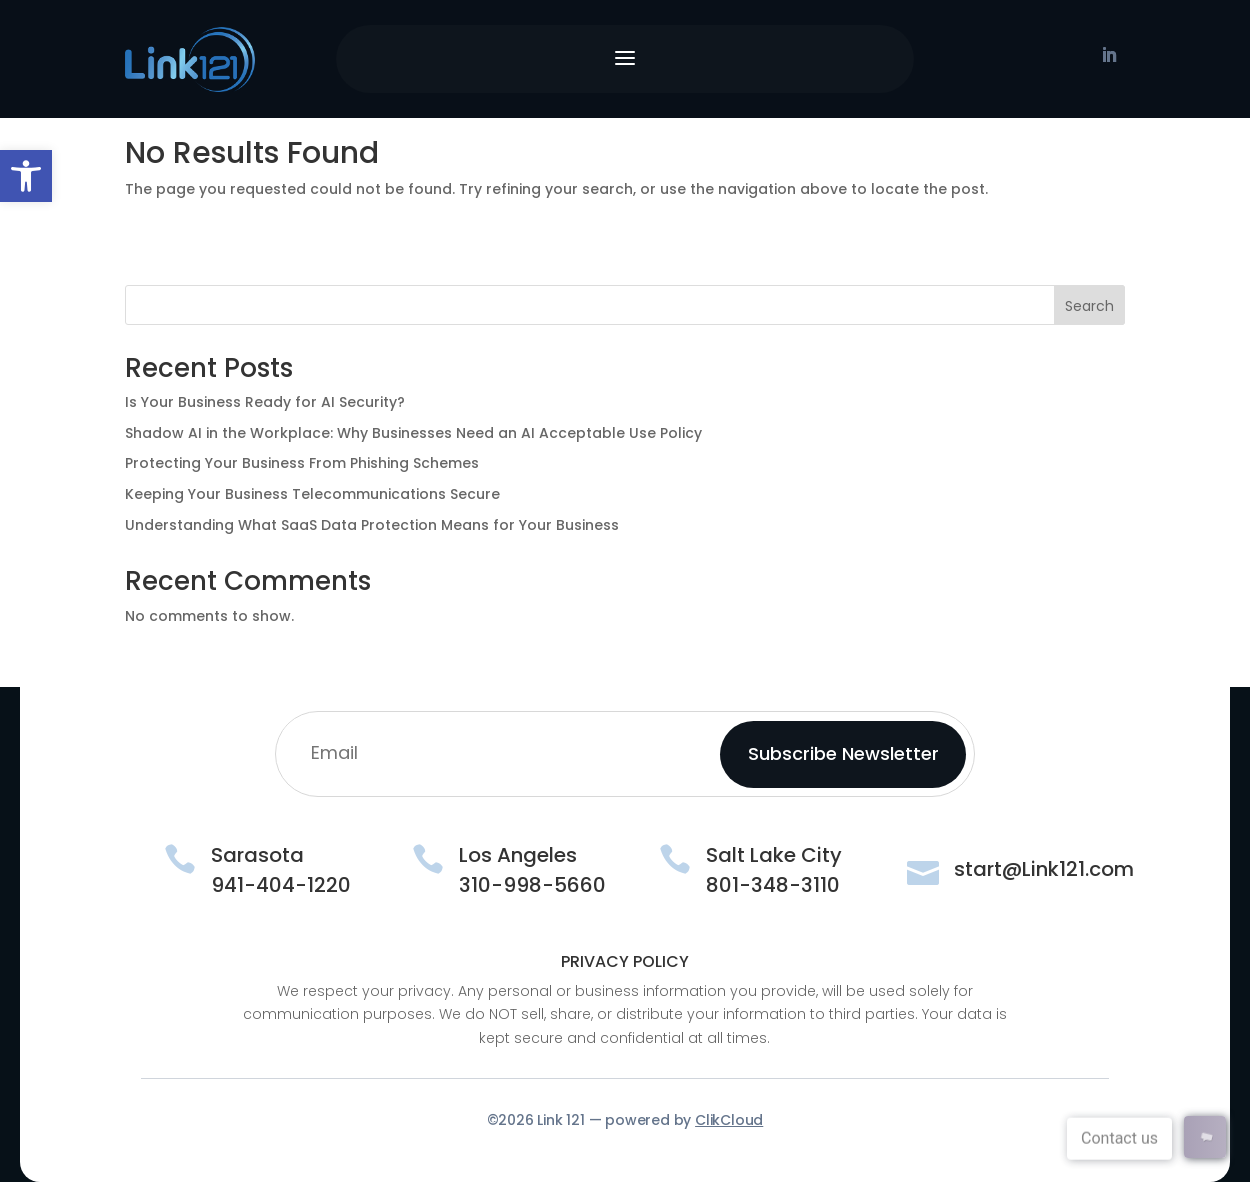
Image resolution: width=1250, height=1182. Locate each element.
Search (1089, 306)
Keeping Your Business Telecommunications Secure (312, 494)
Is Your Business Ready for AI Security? (265, 402)
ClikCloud (729, 1120)
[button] (26, 176)
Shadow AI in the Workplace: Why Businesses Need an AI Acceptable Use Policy (413, 433)
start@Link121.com (1044, 869)
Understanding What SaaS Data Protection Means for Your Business (372, 525)
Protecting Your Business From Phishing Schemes (302, 463)
